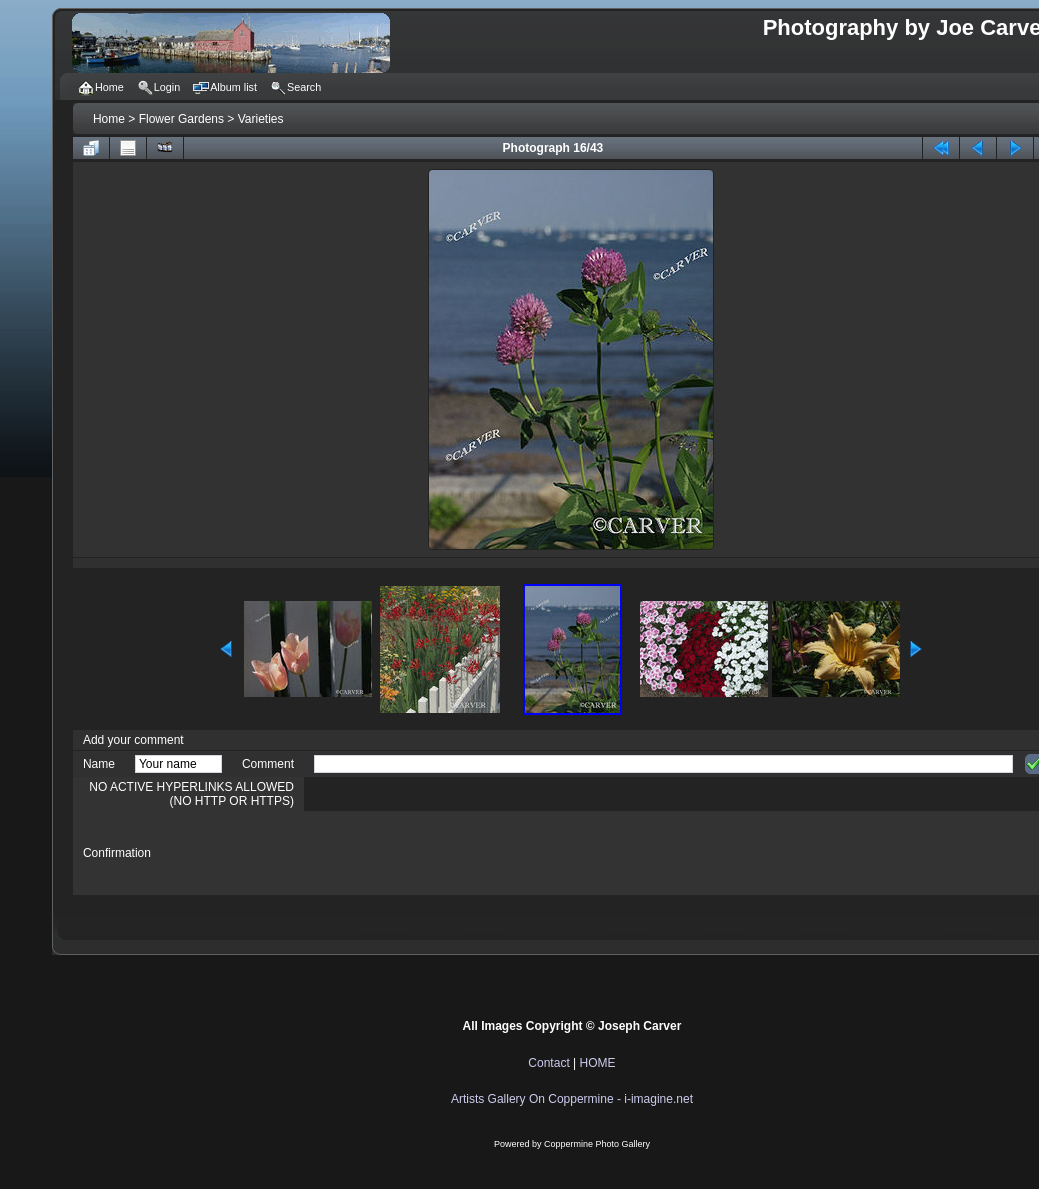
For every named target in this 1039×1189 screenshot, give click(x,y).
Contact (548, 1063)
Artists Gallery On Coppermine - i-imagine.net (572, 1099)
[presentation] (466, 853)
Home (109, 119)
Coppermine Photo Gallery (597, 1144)
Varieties (261, 119)
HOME (598, 1063)
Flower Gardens (181, 119)
